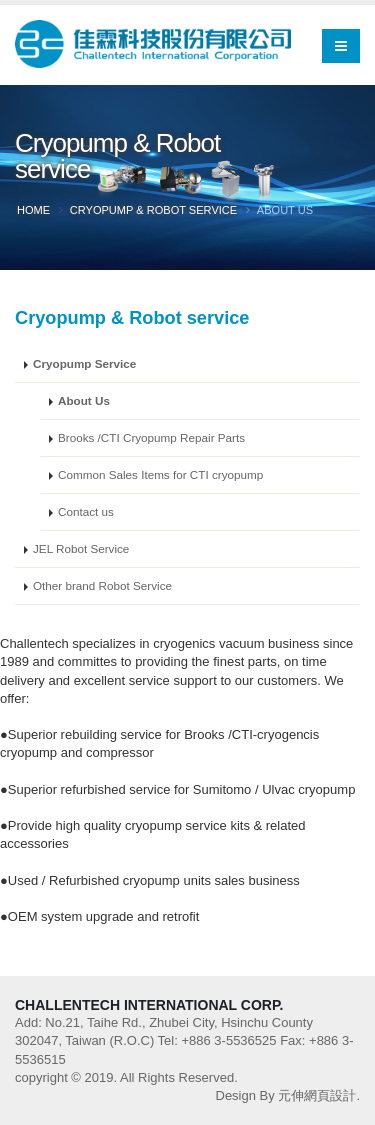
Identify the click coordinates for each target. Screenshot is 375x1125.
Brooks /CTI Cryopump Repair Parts (151, 437)
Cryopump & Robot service (153, 210)
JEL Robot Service (81, 548)
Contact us (86, 511)
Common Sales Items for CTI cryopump (160, 474)
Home (33, 210)
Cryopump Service (84, 363)
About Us (84, 400)
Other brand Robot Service (102, 585)
